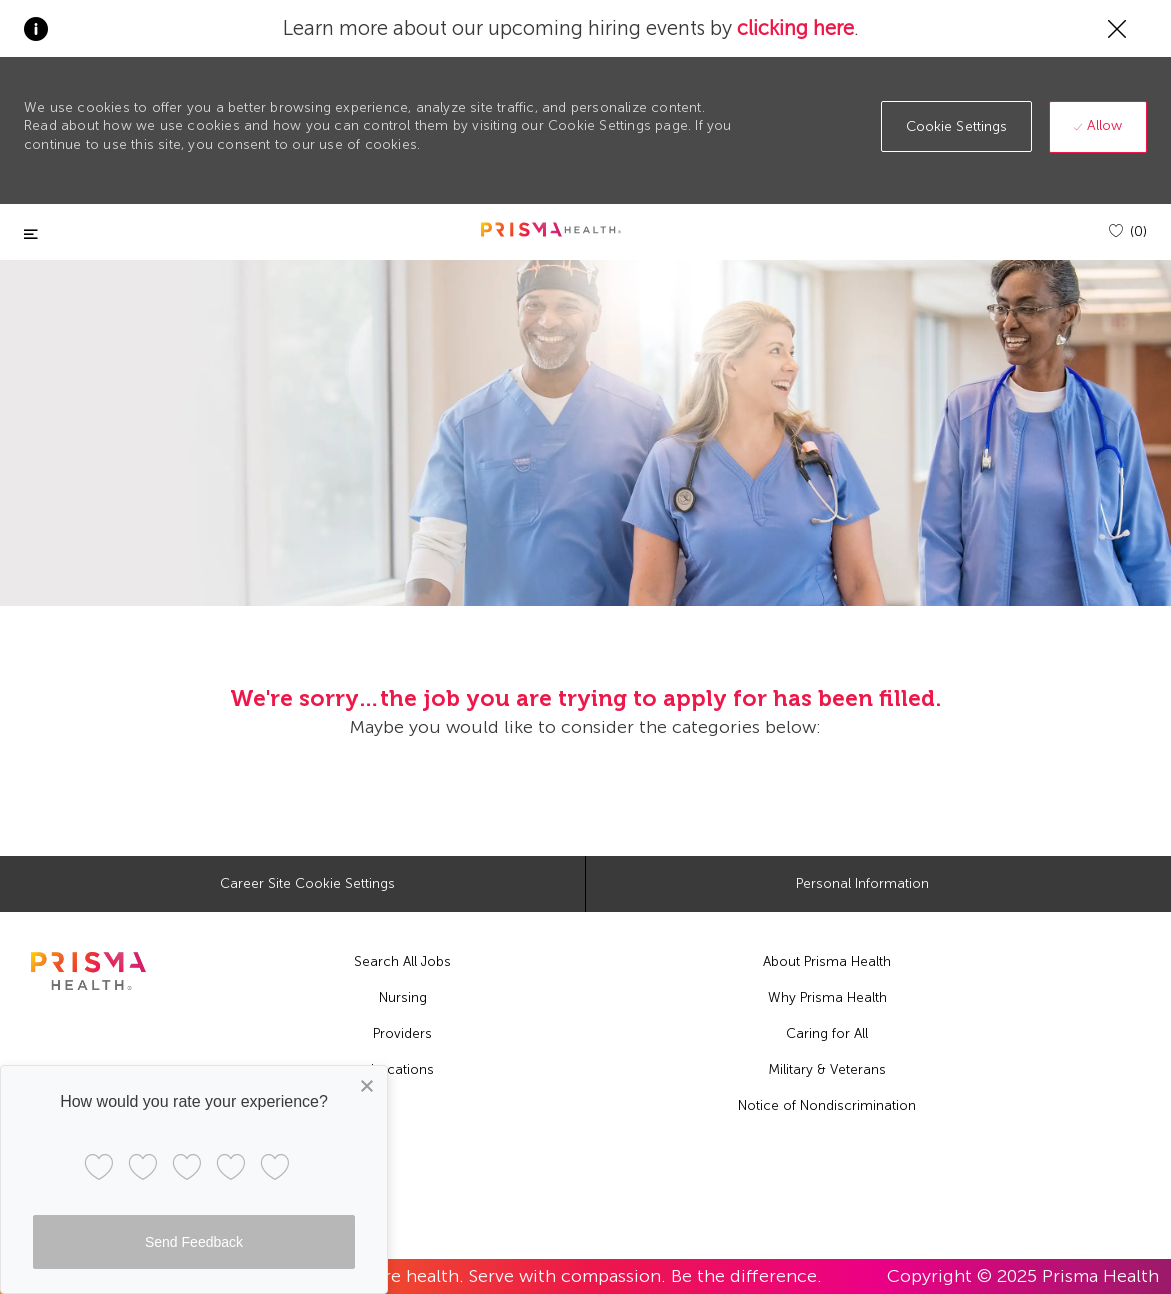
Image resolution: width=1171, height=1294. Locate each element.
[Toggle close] (31, 234)
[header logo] (551, 229)
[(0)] (1128, 231)
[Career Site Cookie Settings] (307, 884)
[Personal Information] (862, 884)
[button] (957, 126)
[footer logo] (88, 971)
